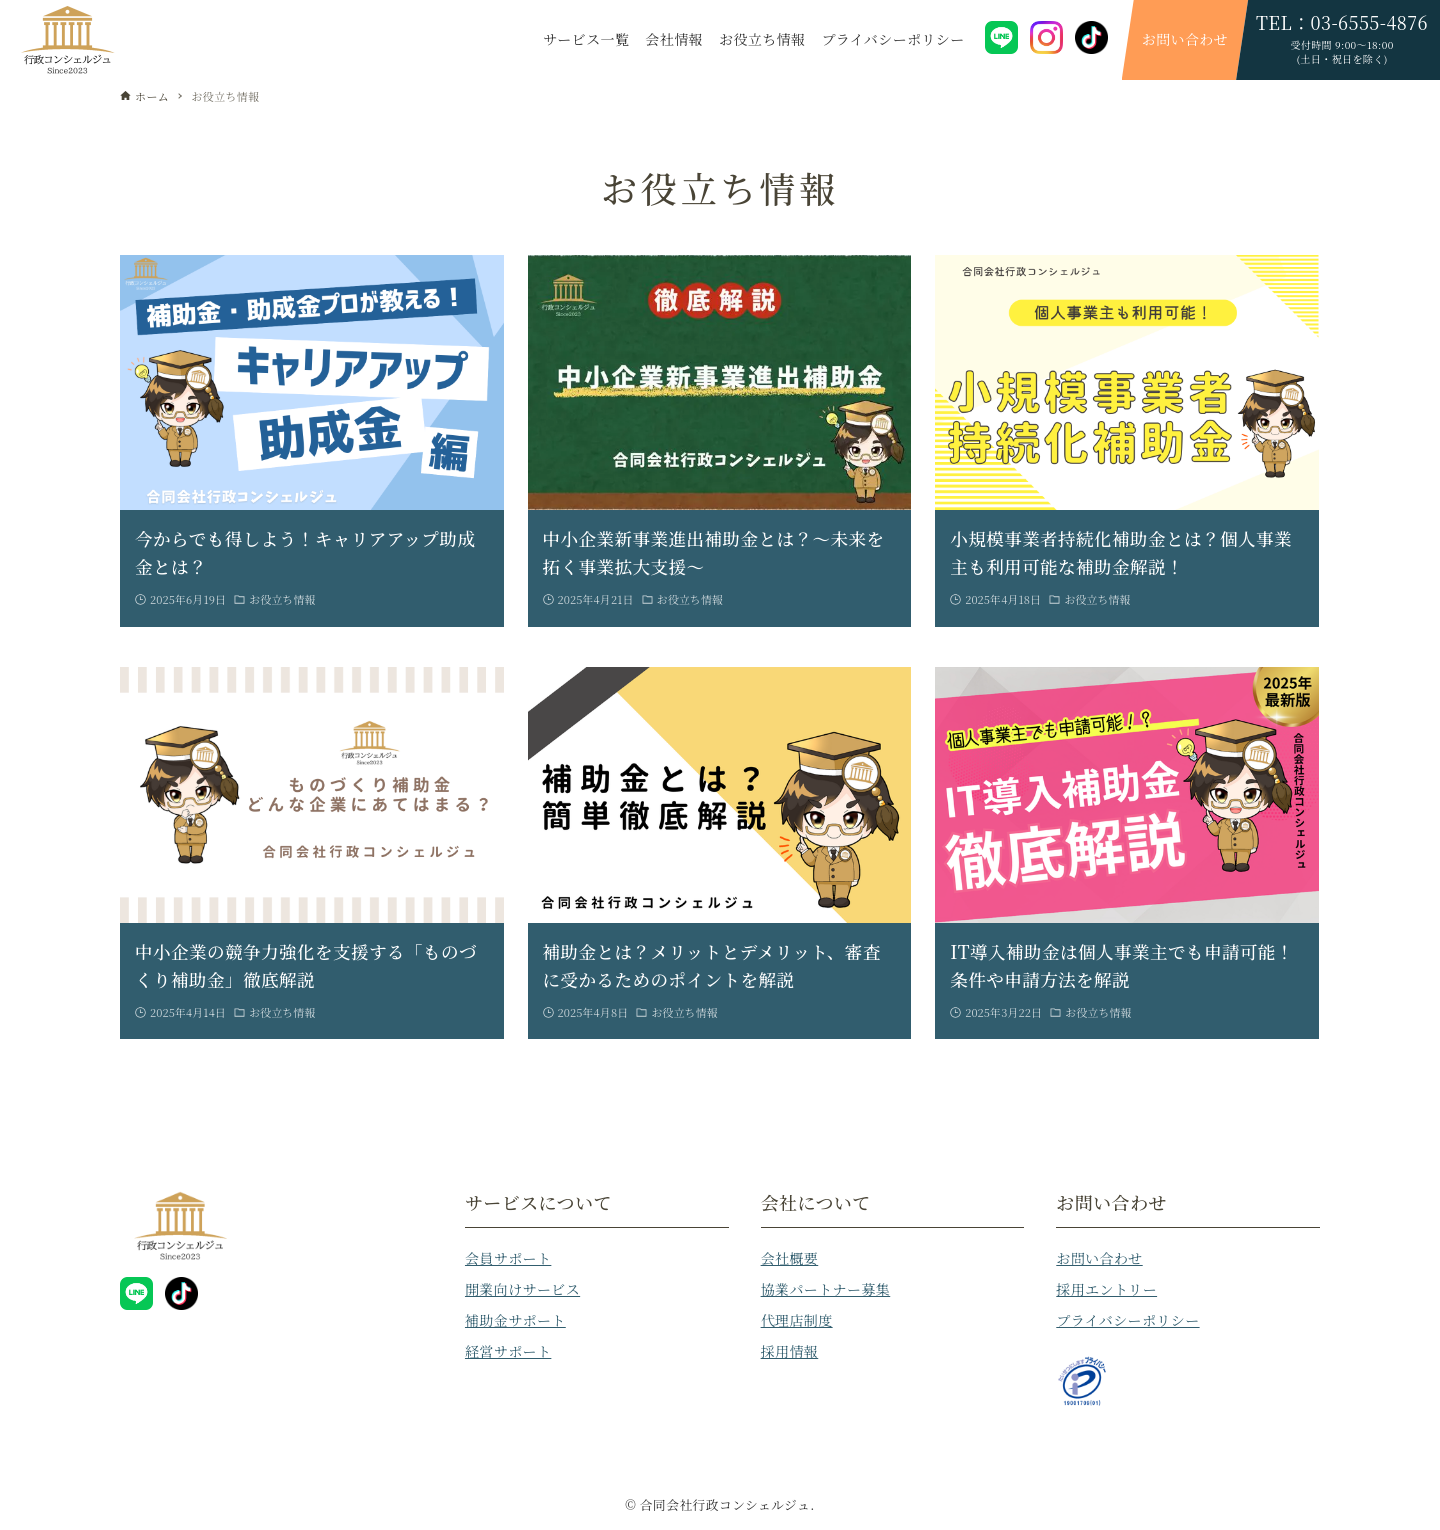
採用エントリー (1106, 1289)
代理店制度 (797, 1320)
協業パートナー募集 (826, 1289)
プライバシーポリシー (1127, 1320)
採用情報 (790, 1351)
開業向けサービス (522, 1289)
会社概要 (790, 1258)
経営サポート (508, 1351)
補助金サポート (515, 1320)
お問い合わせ (1099, 1258)
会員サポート (508, 1258)
